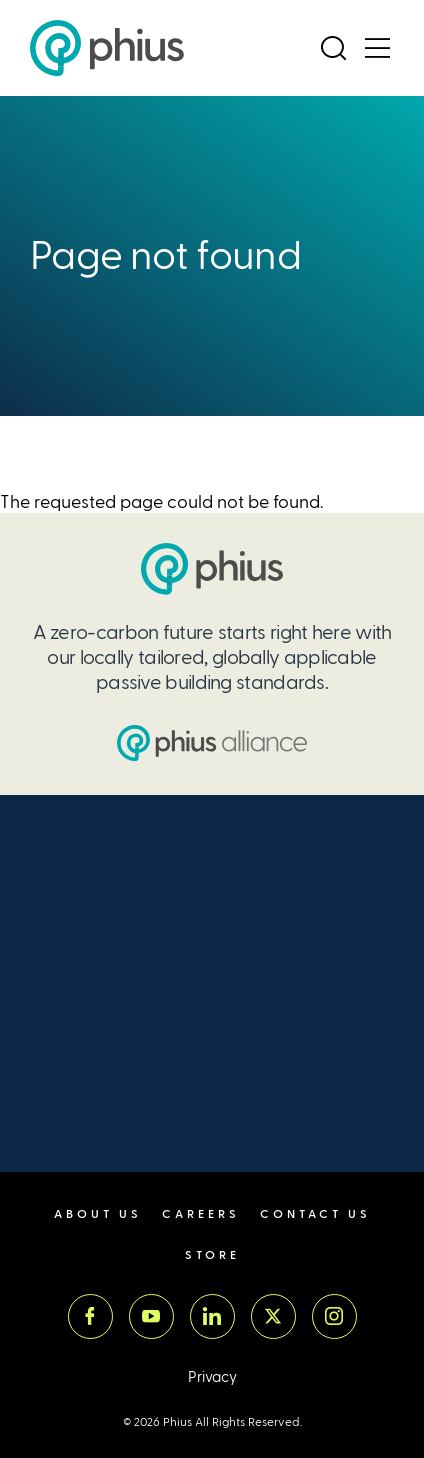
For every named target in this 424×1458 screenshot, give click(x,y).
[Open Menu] (377, 48)
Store (212, 1255)
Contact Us (315, 1214)
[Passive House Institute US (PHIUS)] (212, 569)
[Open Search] (333, 48)
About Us (98, 1214)
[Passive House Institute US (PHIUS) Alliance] (212, 743)
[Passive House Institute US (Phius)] (107, 48)
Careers (201, 1214)
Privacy (212, 1377)
